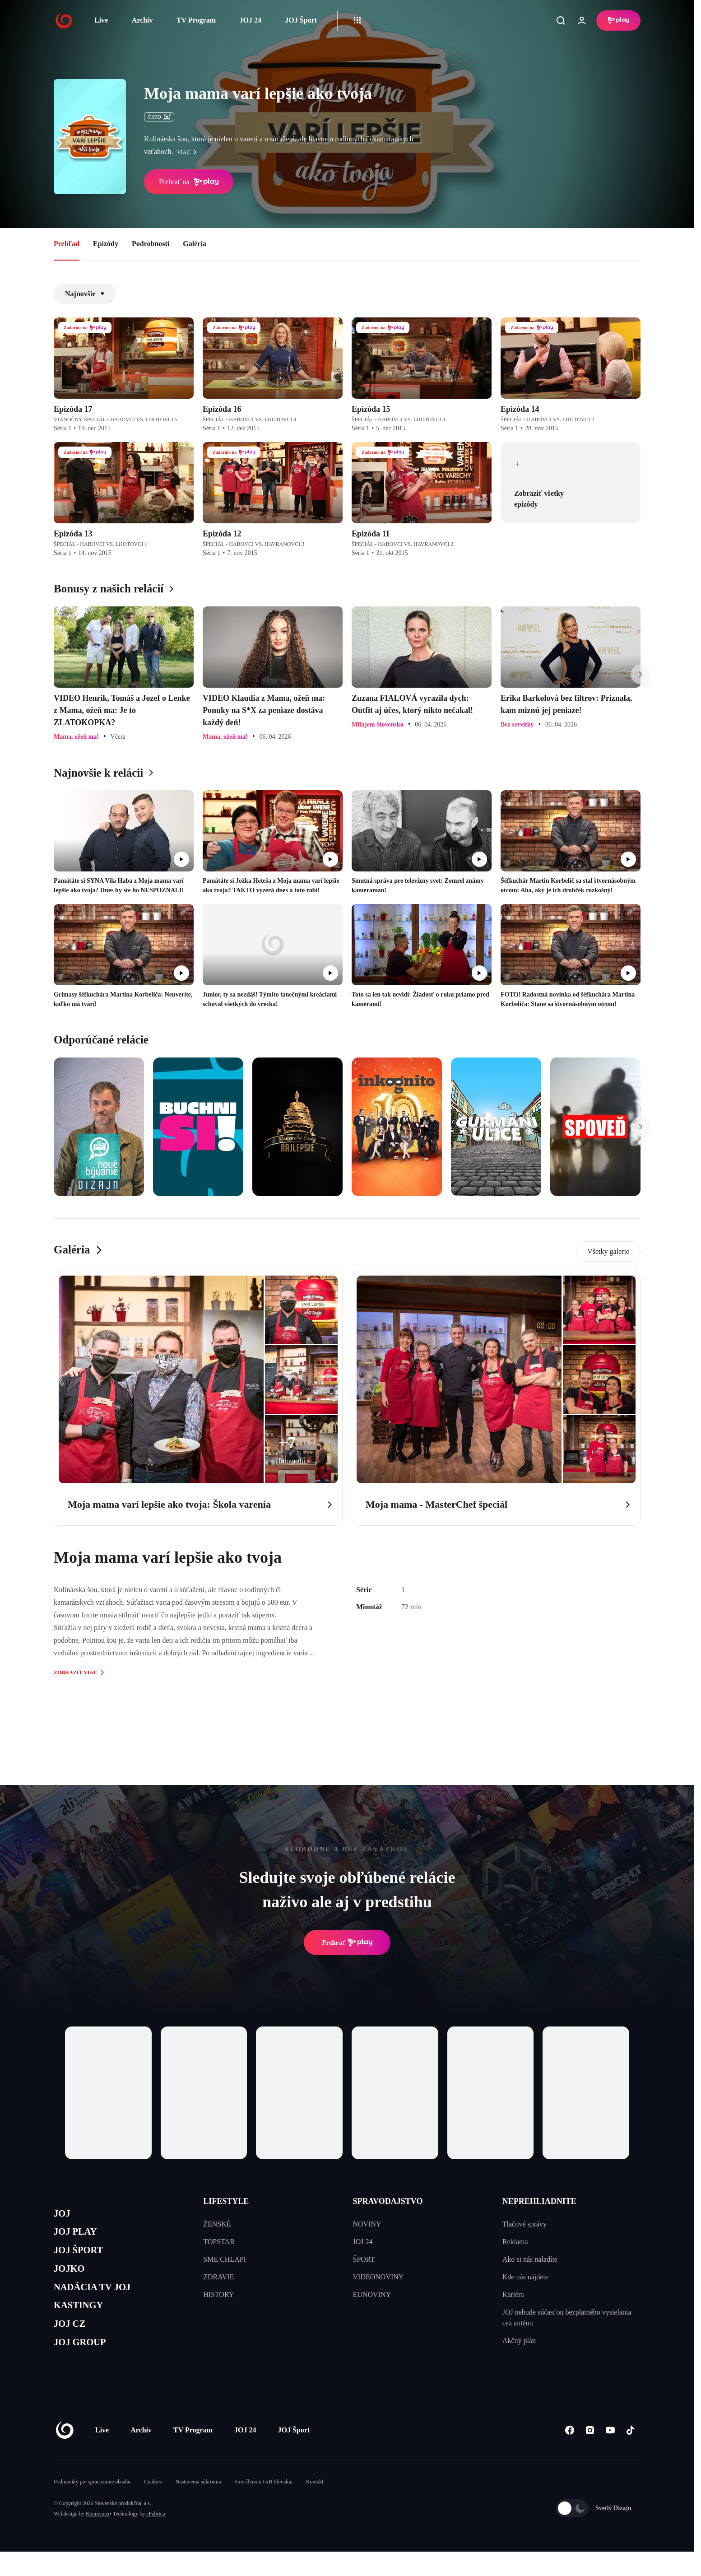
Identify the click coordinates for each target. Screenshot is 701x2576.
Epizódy (105, 243)
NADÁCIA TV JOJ (100, 2301)
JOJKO (72, 2279)
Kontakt (315, 2506)
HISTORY (218, 2294)
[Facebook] (569, 2454)
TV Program (196, 20)
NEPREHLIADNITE (539, 2201)
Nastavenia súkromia (198, 2506)
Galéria (194, 243)
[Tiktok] (630, 2454)
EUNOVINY (372, 2294)
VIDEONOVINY (378, 2277)
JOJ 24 (250, 20)
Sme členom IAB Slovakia (263, 2506)
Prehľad (66, 243)
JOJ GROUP (85, 2365)
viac (189, 152)
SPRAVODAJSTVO (388, 2201)
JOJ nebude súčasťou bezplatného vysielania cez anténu (566, 2317)
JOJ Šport (301, 20)
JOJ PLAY (80, 2236)
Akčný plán (519, 2340)
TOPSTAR (219, 2241)
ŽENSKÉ (217, 2224)
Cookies (153, 2506)
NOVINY (367, 2224)
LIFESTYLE (226, 2201)
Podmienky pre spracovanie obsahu (92, 2506)
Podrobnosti (150, 243)
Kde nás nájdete (525, 2277)
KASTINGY (84, 2322)
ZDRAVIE (218, 2277)
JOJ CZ (73, 2344)
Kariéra (513, 2294)
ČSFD (159, 117)
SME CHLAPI (224, 2259)
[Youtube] (610, 2454)
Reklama (515, 2241)
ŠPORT (364, 2259)
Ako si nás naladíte (529, 2259)
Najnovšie (85, 294)
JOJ (64, 2215)
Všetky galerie (608, 1251)
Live (101, 20)
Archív (142, 20)
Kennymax (98, 2538)
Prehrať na (188, 182)
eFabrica (155, 2538)
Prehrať (347, 1942)
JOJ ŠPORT (84, 2258)
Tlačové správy (524, 2224)
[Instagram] (590, 2454)
